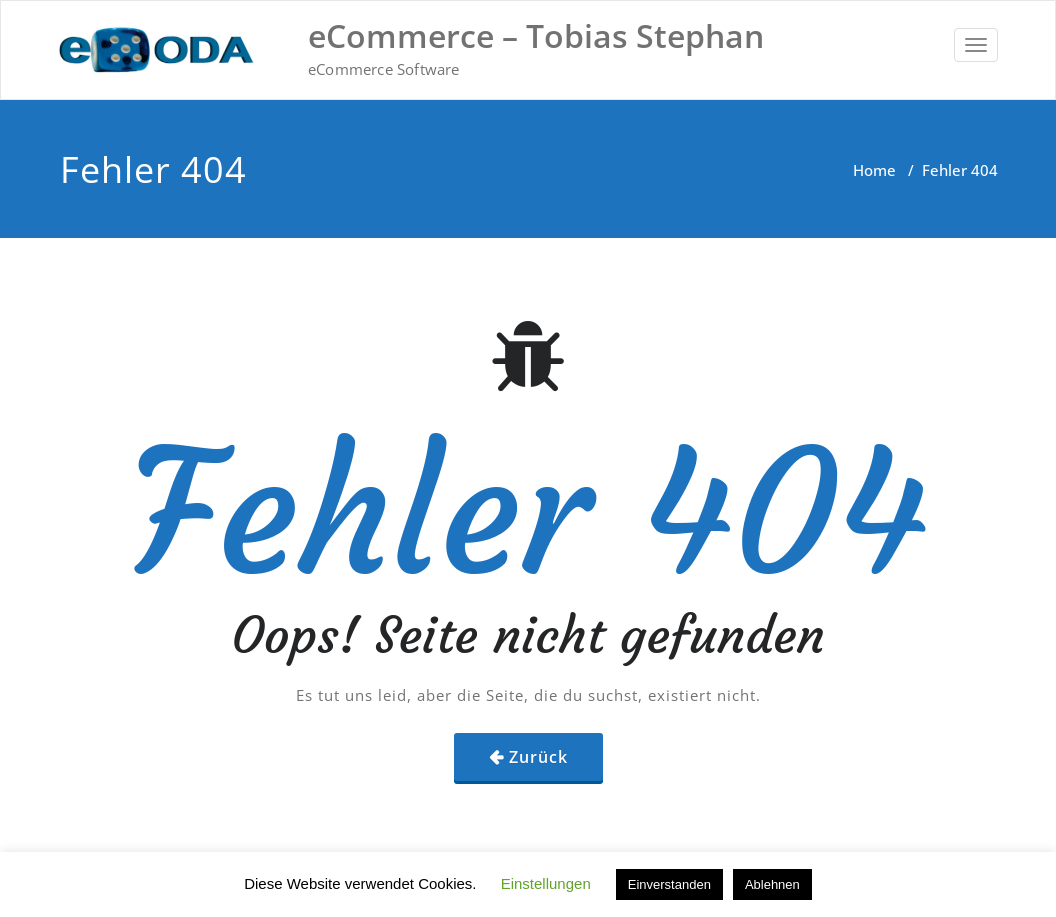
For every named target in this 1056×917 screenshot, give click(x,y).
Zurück (538, 757)
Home (874, 170)
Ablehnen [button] (772, 884)
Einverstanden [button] (669, 884)
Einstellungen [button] (546, 883)
